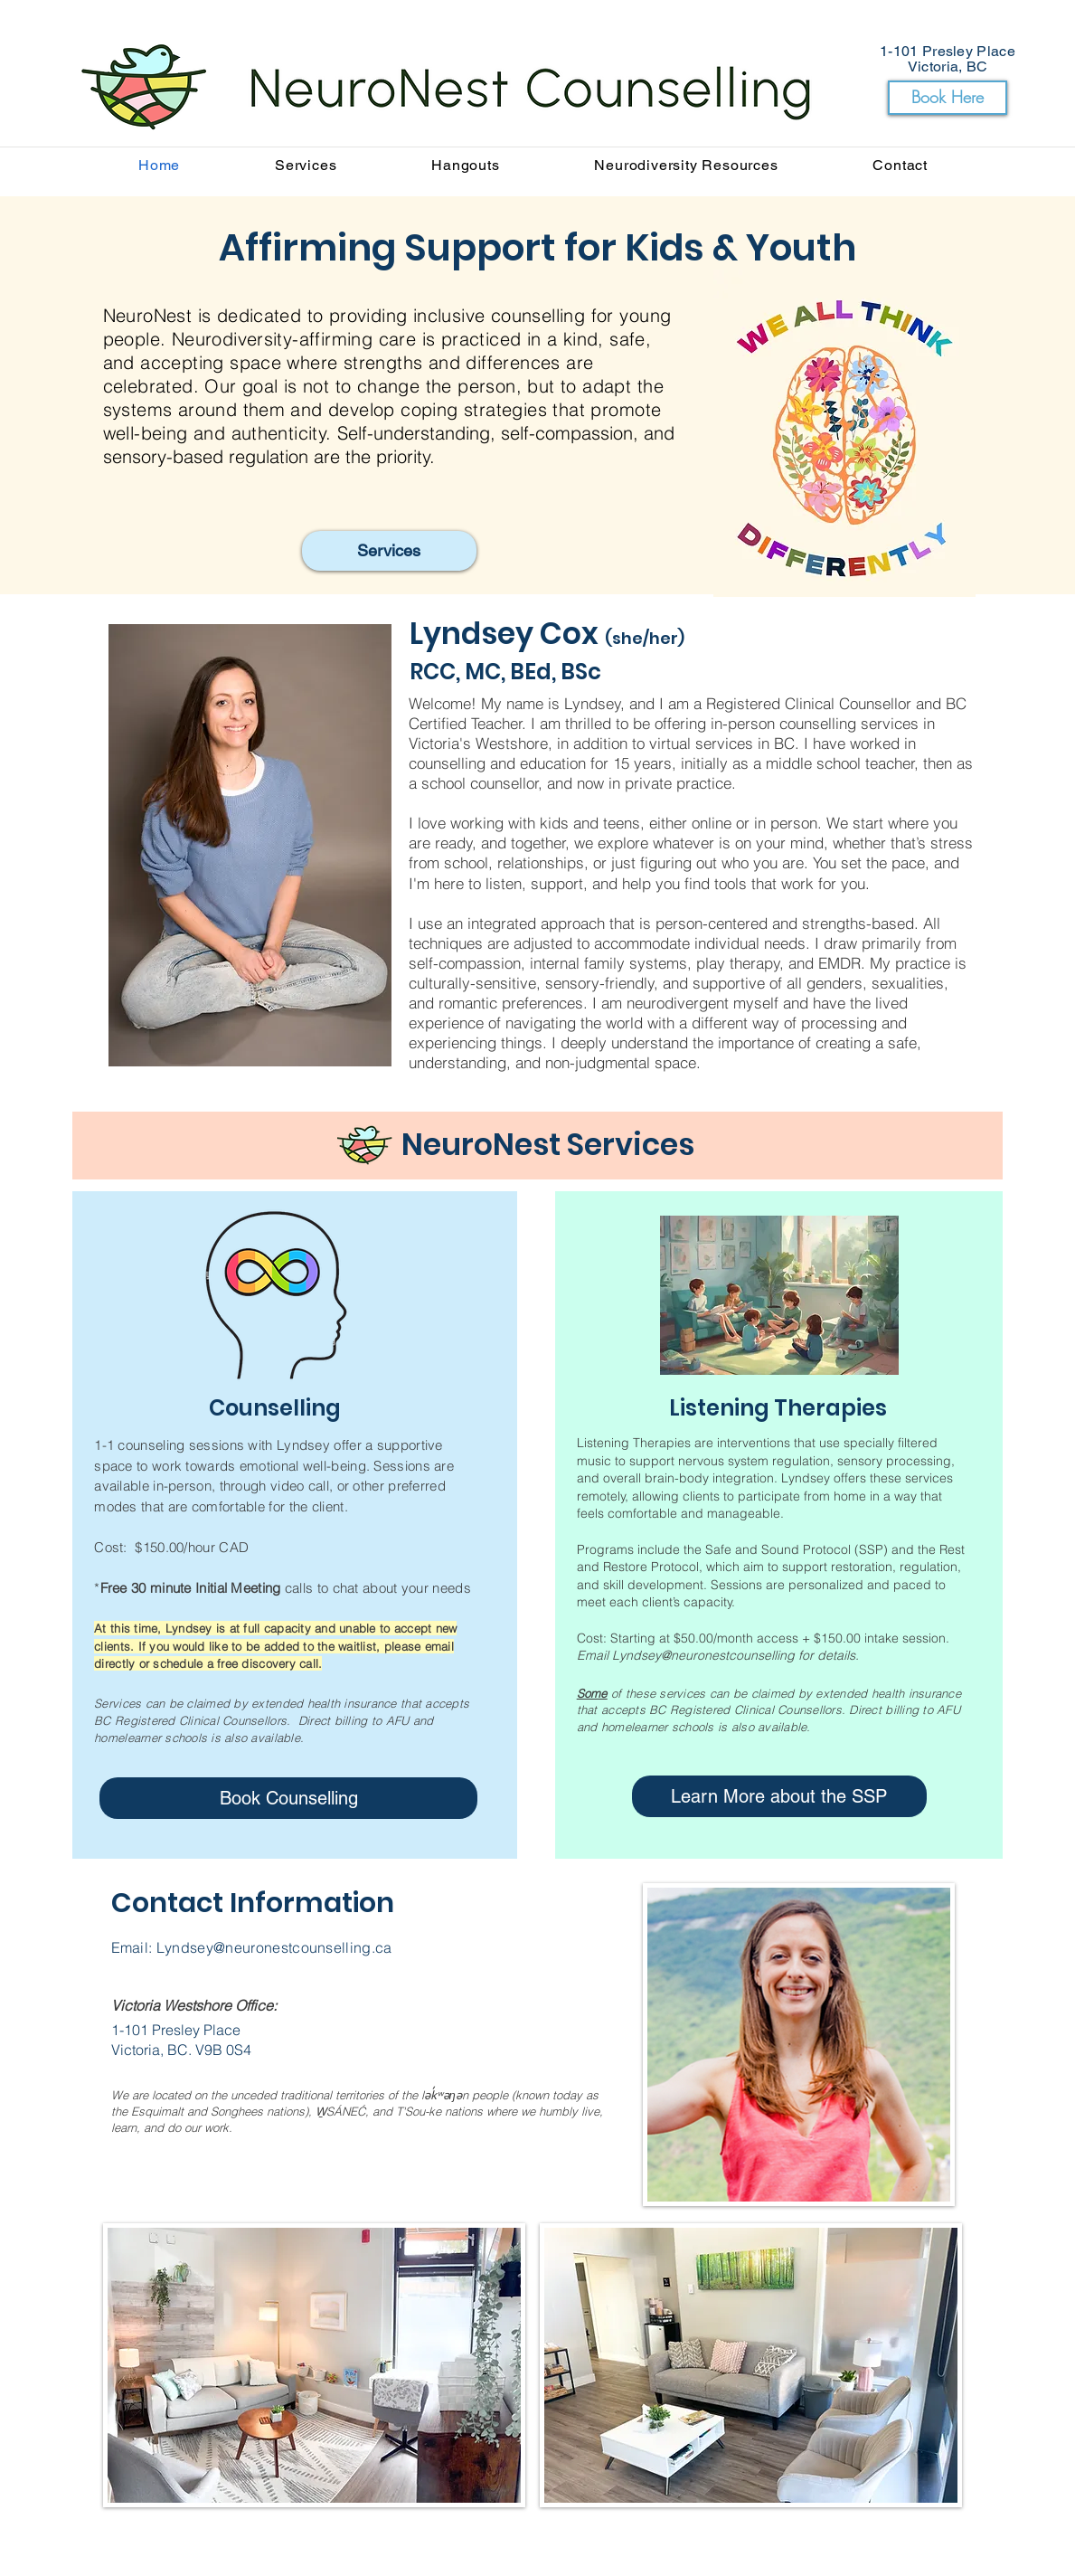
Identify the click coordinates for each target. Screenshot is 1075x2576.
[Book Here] (947, 97)
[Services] (389, 551)
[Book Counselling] (288, 1798)
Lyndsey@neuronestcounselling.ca (274, 1947)
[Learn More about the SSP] (779, 1796)
